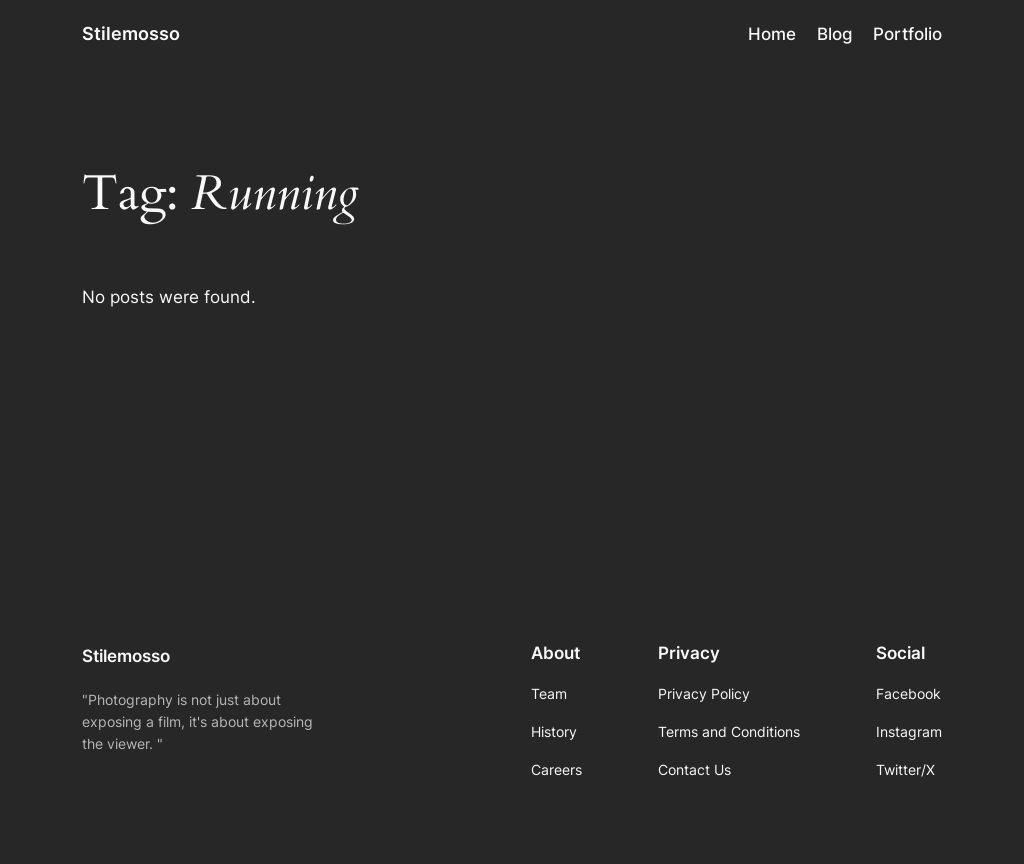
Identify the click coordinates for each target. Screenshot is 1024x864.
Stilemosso (131, 33)
